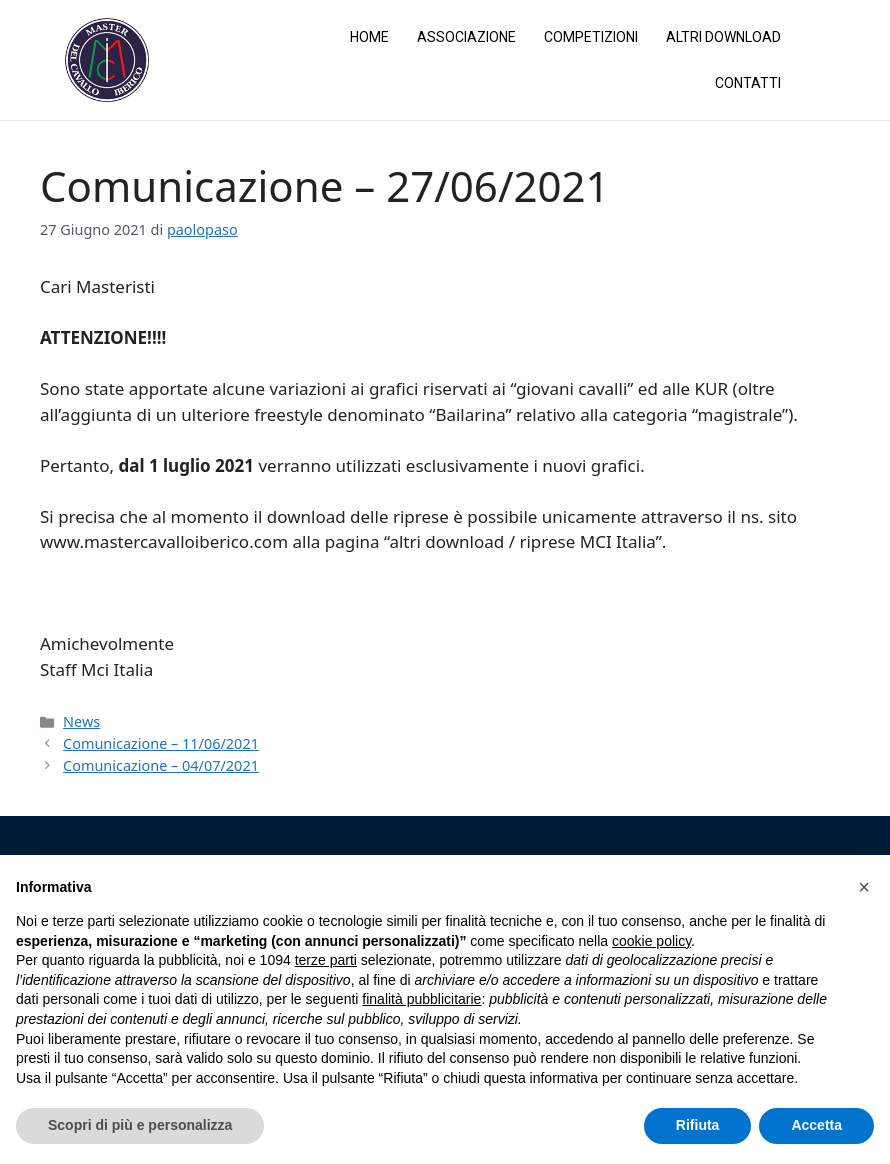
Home (369, 37)
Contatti (748, 83)
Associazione (466, 37)
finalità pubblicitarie (421, 999)
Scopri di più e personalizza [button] (140, 1125)
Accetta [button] (816, 1125)
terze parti (326, 960)
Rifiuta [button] (698, 1125)
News (81, 720)
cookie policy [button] (651, 941)
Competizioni (591, 37)
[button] (864, 887)
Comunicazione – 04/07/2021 (161, 764)
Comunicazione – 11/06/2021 (161, 742)
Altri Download (723, 37)
